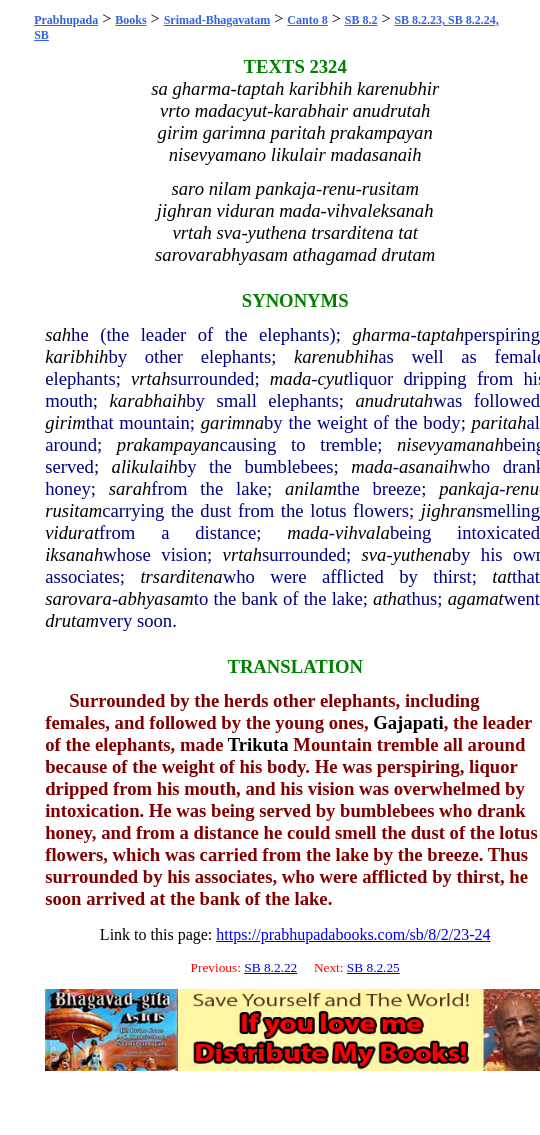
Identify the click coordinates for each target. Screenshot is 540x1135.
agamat (476, 598)
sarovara (78, 598)
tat (502, 576)
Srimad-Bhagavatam (217, 20)
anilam (311, 488)
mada (290, 378)
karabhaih (148, 400)
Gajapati (408, 722)
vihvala (362, 532)
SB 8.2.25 (373, 967)
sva (374, 554)
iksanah (74, 554)
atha (389, 598)
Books (130, 20)
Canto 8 (307, 20)
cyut (333, 378)
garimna (232, 422)
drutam (72, 620)
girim (65, 422)
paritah (499, 422)
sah (58, 334)
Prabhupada (66, 20)
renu (522, 488)
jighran (448, 510)
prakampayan (168, 444)
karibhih (76, 356)
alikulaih (145, 466)
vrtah (150, 378)
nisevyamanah (450, 444)
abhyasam (156, 598)
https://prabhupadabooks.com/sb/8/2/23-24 (353, 934)
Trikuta (258, 744)
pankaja (469, 488)
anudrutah (394, 400)
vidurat (72, 532)
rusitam (73, 510)
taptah (441, 334)
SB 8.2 (361, 20)
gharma (381, 334)
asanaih (428, 466)
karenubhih (336, 356)
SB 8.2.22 (270, 967)
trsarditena (181, 576)
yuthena (422, 554)
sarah (130, 488)
